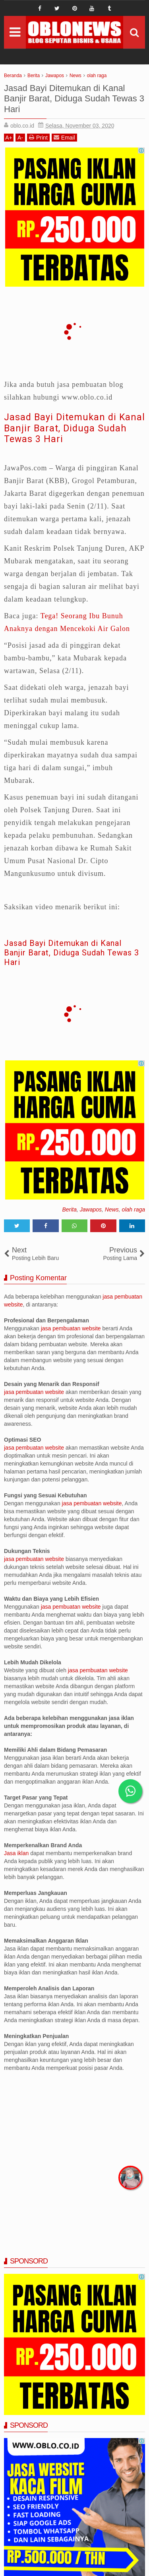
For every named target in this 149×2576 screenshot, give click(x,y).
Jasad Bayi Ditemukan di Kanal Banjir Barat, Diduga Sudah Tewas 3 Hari (74, 428)
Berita (69, 1209)
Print (38, 137)
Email (64, 137)
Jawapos (91, 1209)
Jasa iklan (17, 1853)
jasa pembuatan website (71, 1328)
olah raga (133, 1209)
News (112, 1209)
